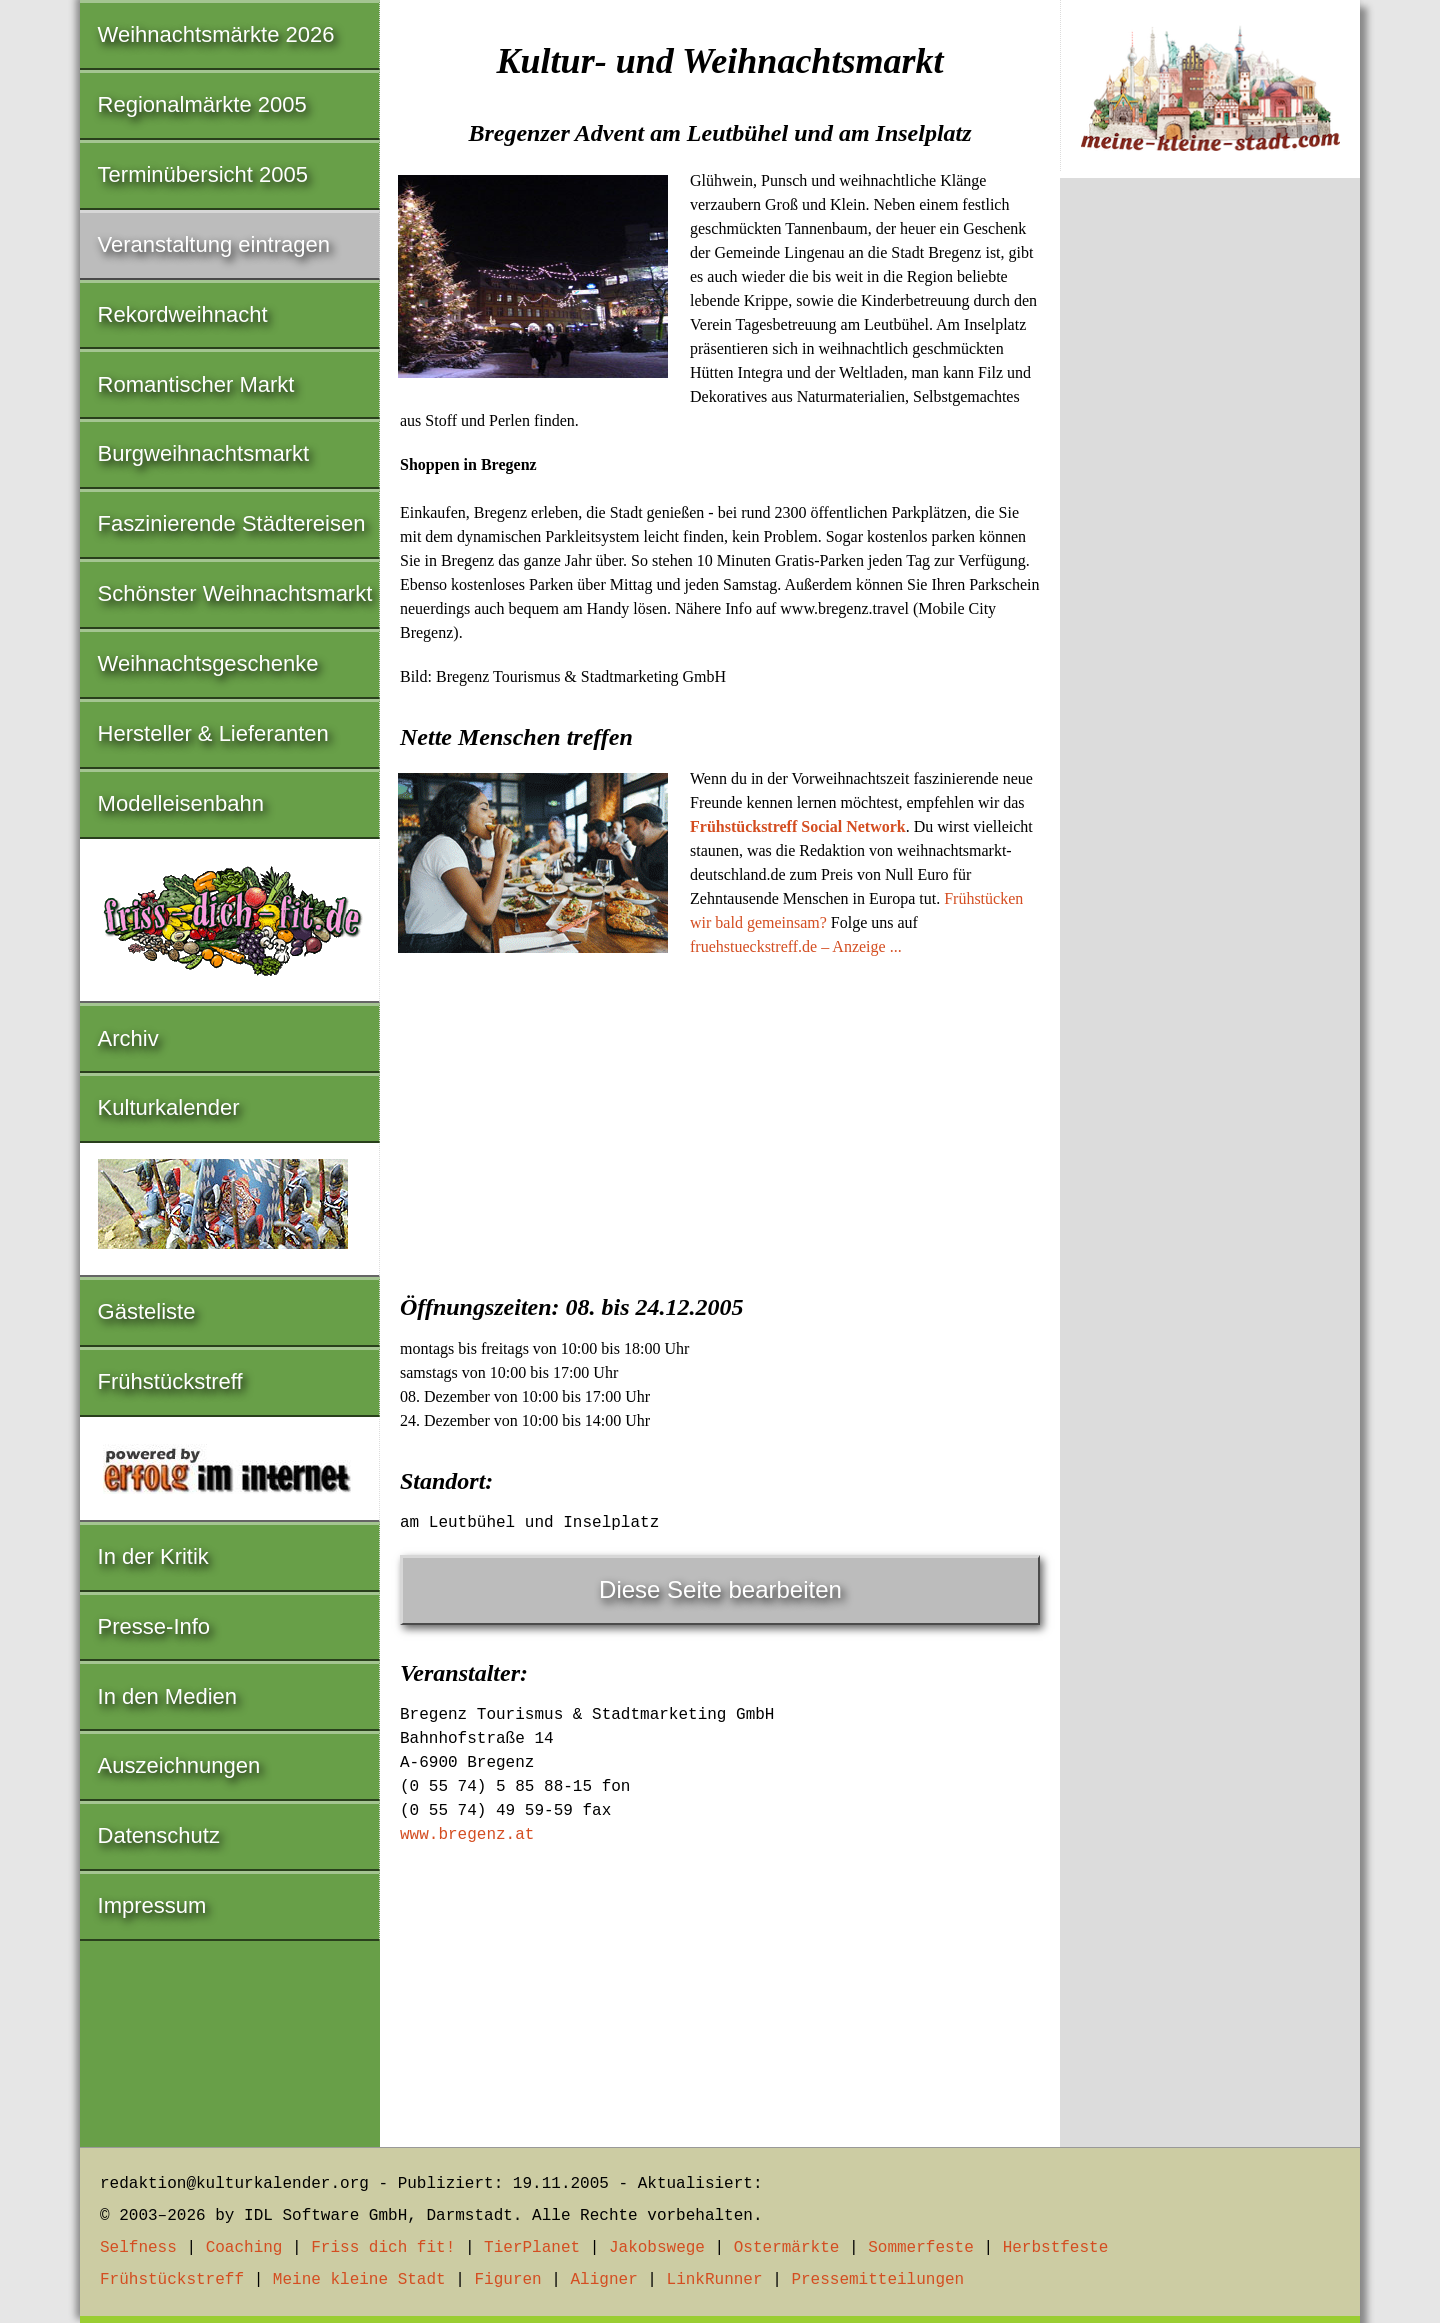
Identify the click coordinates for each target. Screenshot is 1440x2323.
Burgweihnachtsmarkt (204, 453)
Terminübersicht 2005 (203, 174)
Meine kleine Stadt (359, 2280)
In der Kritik (153, 1556)
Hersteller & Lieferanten (213, 733)
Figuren (507, 2280)
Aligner (604, 2280)
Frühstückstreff (170, 1381)
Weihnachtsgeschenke (208, 663)
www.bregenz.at (467, 1835)
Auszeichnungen (179, 1765)
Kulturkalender (169, 1107)
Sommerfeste (921, 2248)
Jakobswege (657, 2248)
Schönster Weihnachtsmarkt (235, 593)
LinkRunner (715, 2280)
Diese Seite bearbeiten (720, 1589)
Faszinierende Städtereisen (232, 523)
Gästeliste (147, 1311)
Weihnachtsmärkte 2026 (216, 34)
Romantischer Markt (196, 384)
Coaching (244, 2248)
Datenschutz (159, 1835)
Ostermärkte (787, 2248)
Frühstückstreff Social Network (798, 826)
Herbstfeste (1056, 2248)
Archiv (128, 1038)
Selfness (138, 2248)
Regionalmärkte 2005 (202, 104)
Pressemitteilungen (877, 2280)
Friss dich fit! (383, 2248)
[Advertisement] (720, 1119)
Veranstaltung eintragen (214, 244)
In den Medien (167, 1696)
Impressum (152, 1905)
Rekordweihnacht (183, 314)
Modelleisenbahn (181, 803)
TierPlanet (532, 2248)
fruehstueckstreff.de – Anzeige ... (796, 946)
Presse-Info (154, 1626)
